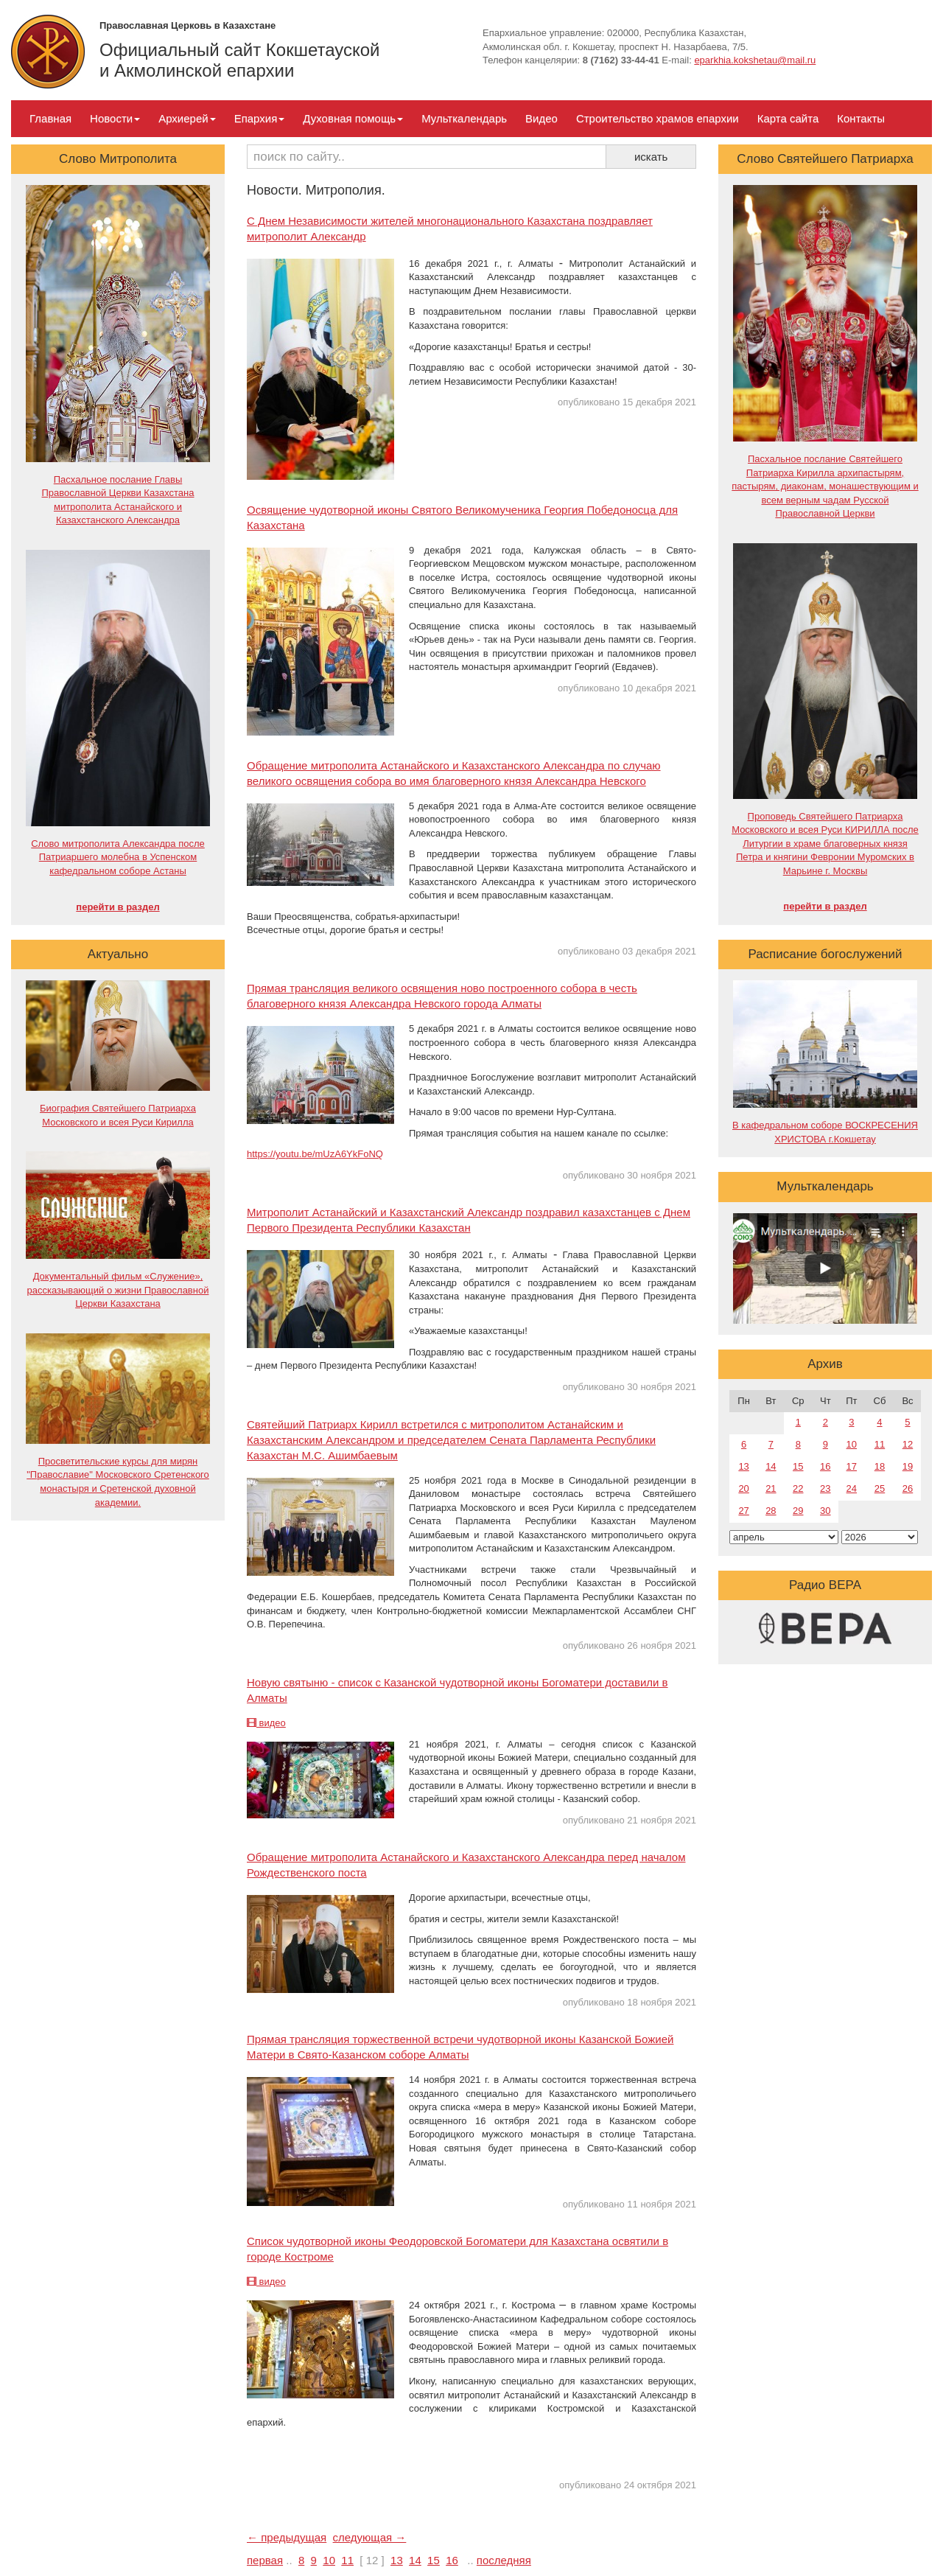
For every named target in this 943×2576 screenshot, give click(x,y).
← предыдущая (286, 2537)
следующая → (370, 2537)
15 (433, 2560)
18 (879, 1466)
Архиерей (186, 118)
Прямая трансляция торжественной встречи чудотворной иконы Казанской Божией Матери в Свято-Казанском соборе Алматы (460, 2047)
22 (798, 1488)
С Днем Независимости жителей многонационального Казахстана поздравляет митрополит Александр (450, 228)
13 (396, 2560)
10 (329, 2560)
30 (825, 1510)
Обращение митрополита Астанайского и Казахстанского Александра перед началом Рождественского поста (466, 1865)
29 (798, 1510)
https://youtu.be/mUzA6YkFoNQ (315, 1153)
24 (851, 1488)
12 (907, 1444)
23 (825, 1488)
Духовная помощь (353, 118)
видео (266, 1722)
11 (347, 2560)
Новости (115, 118)
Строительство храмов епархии (657, 118)
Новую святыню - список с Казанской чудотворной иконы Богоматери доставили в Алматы (457, 1690)
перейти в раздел (117, 906)
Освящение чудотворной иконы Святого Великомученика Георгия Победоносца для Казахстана (462, 517)
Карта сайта (788, 118)
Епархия (259, 118)
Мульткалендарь (464, 118)
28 (770, 1510)
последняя (504, 2560)
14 (415, 2560)
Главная (50, 118)
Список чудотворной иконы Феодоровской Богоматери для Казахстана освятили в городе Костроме (457, 2249)
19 (907, 1466)
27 (743, 1510)
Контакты (861, 118)
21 (770, 1488)
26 (907, 1488)
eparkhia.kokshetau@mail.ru (755, 60)
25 (879, 1488)
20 (743, 1488)
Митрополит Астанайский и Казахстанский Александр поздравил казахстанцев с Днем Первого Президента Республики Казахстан (468, 1220)
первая (265, 2560)
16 (452, 2560)
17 (851, 1466)
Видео (541, 118)
